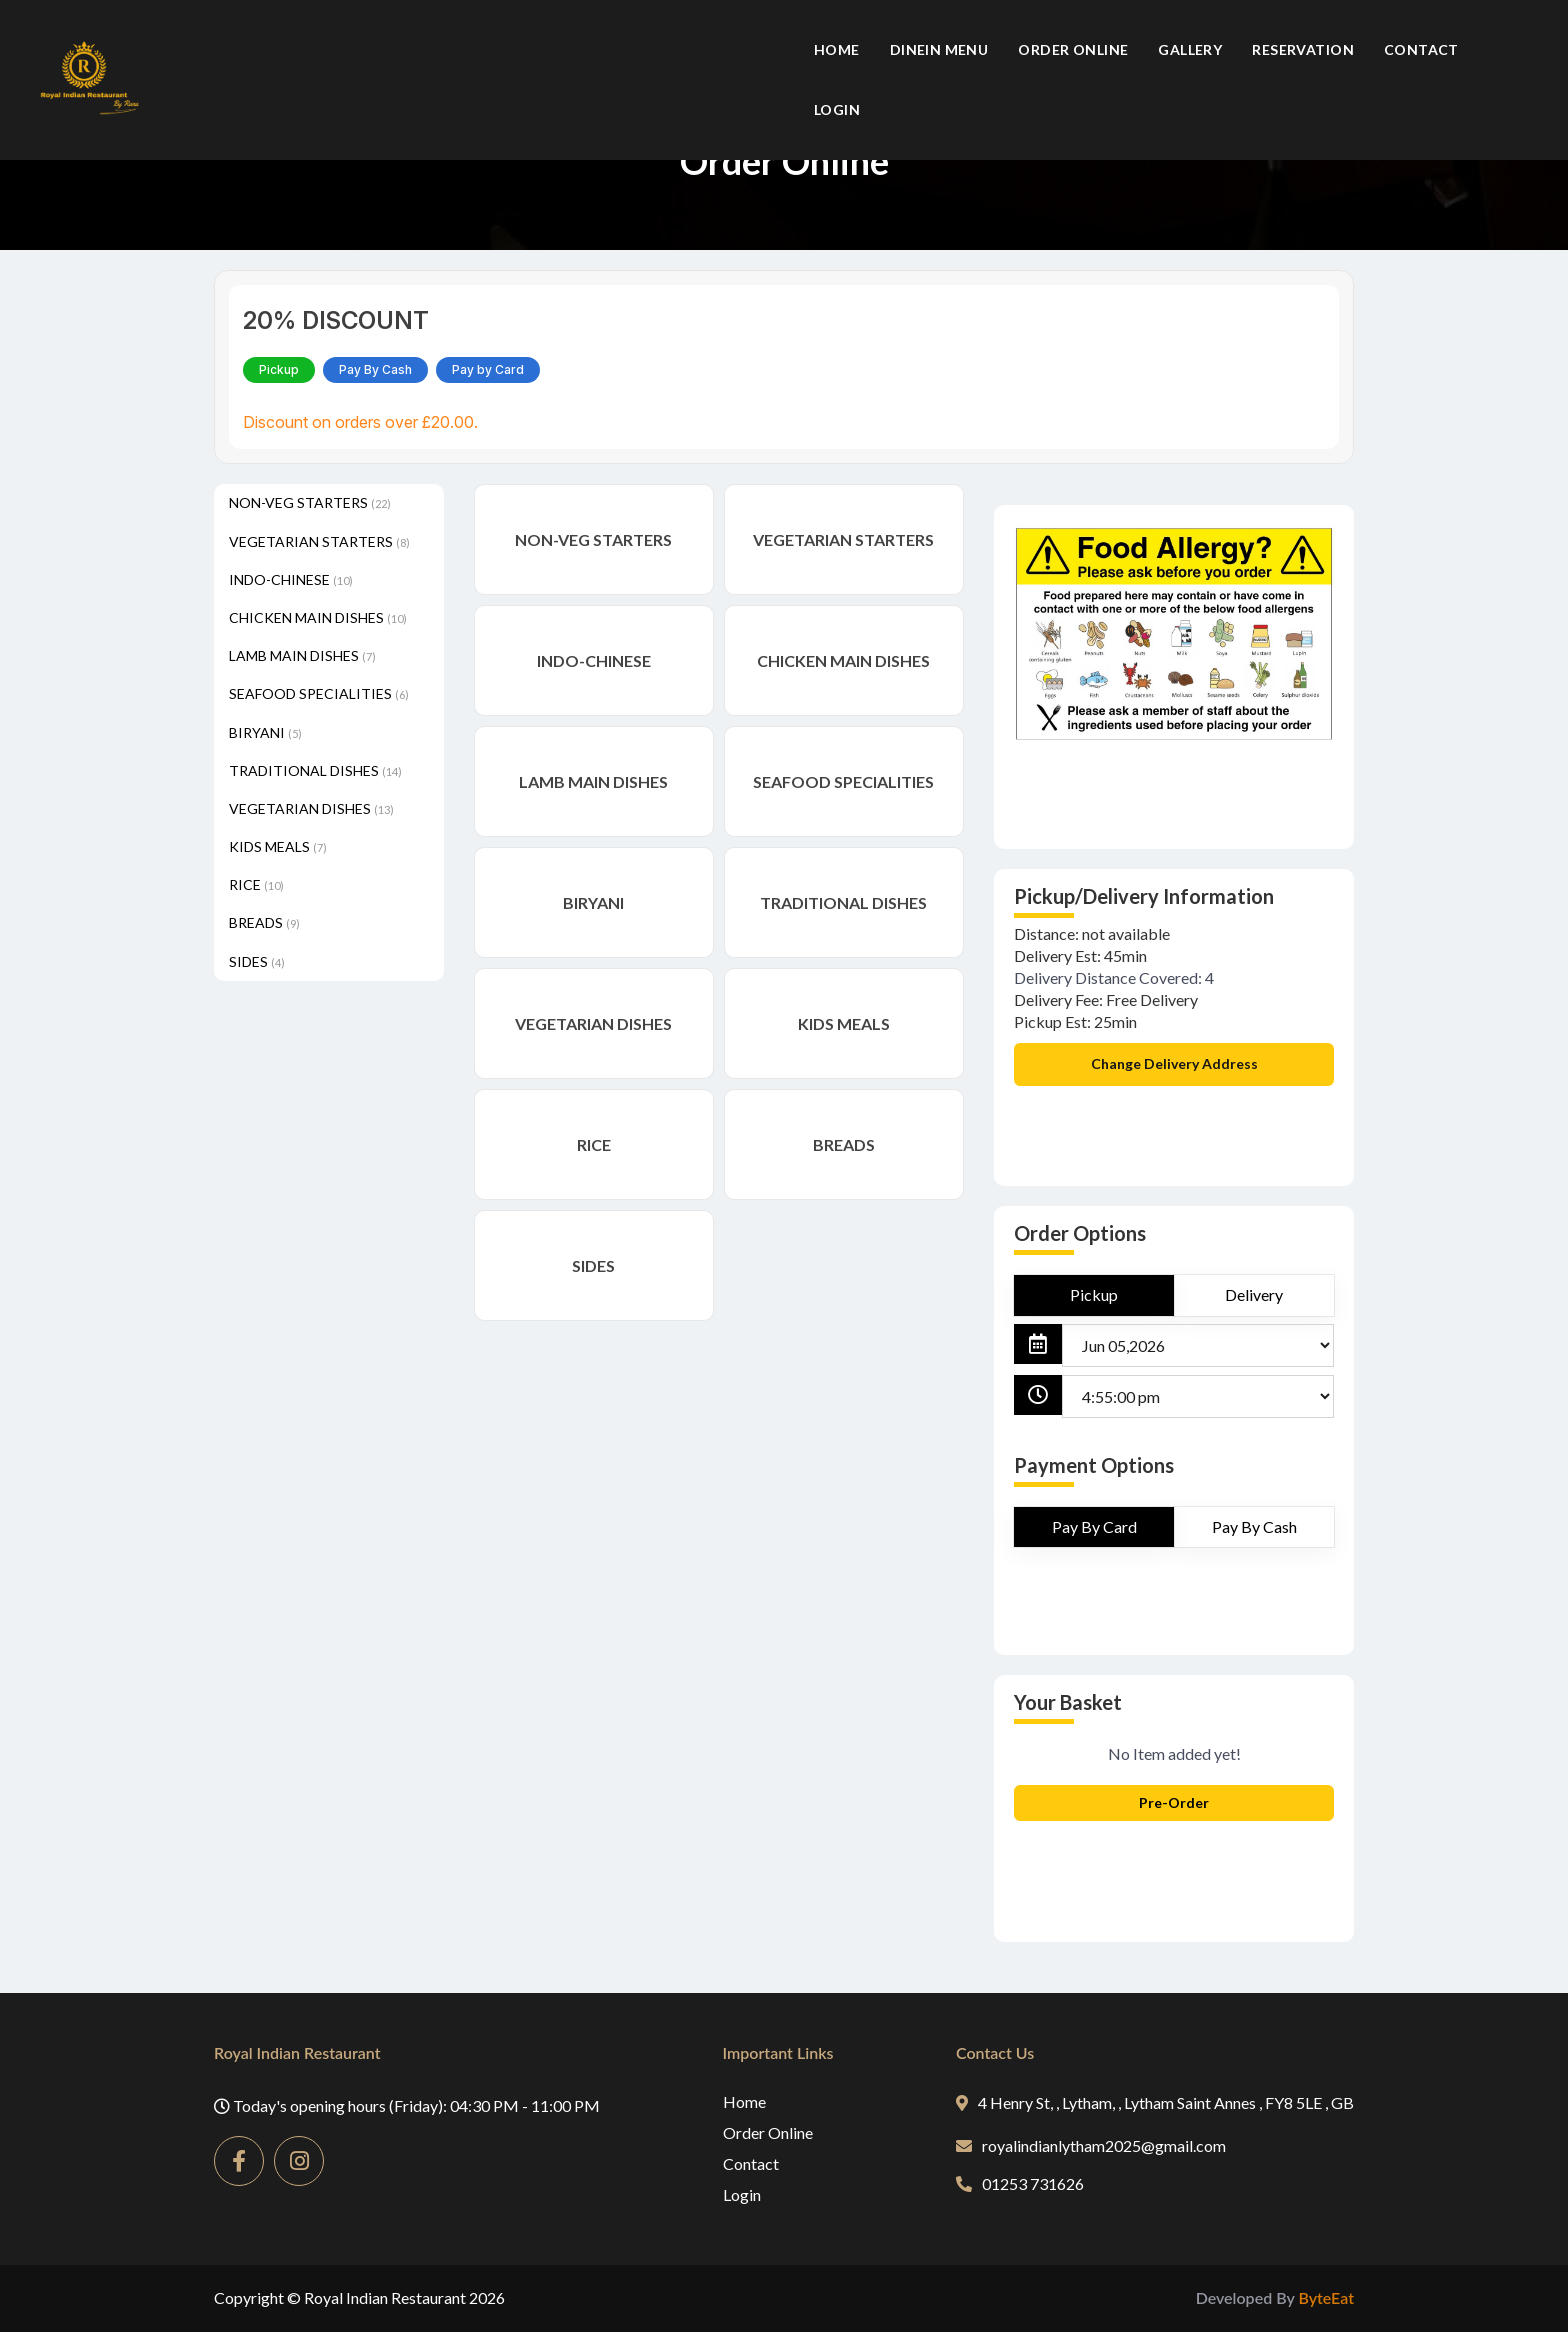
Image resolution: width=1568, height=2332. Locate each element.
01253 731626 (1020, 2183)
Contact (1421, 49)
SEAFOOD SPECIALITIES (319, 693)
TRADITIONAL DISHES (315, 770)
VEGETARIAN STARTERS (319, 541)
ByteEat (1326, 2297)
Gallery (1190, 49)
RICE (256, 884)
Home (837, 49)
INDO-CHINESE (291, 579)
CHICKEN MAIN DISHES (318, 617)
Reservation (1303, 49)
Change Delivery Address (1174, 1063)
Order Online (1073, 49)
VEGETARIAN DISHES (311, 808)
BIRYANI (265, 732)
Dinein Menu (939, 49)
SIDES (257, 961)
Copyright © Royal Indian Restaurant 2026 (359, 2297)
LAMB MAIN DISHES (302, 655)
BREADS (264, 922)
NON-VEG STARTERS (310, 502)
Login (837, 109)
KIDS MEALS (278, 846)
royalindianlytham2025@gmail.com (1091, 2145)
